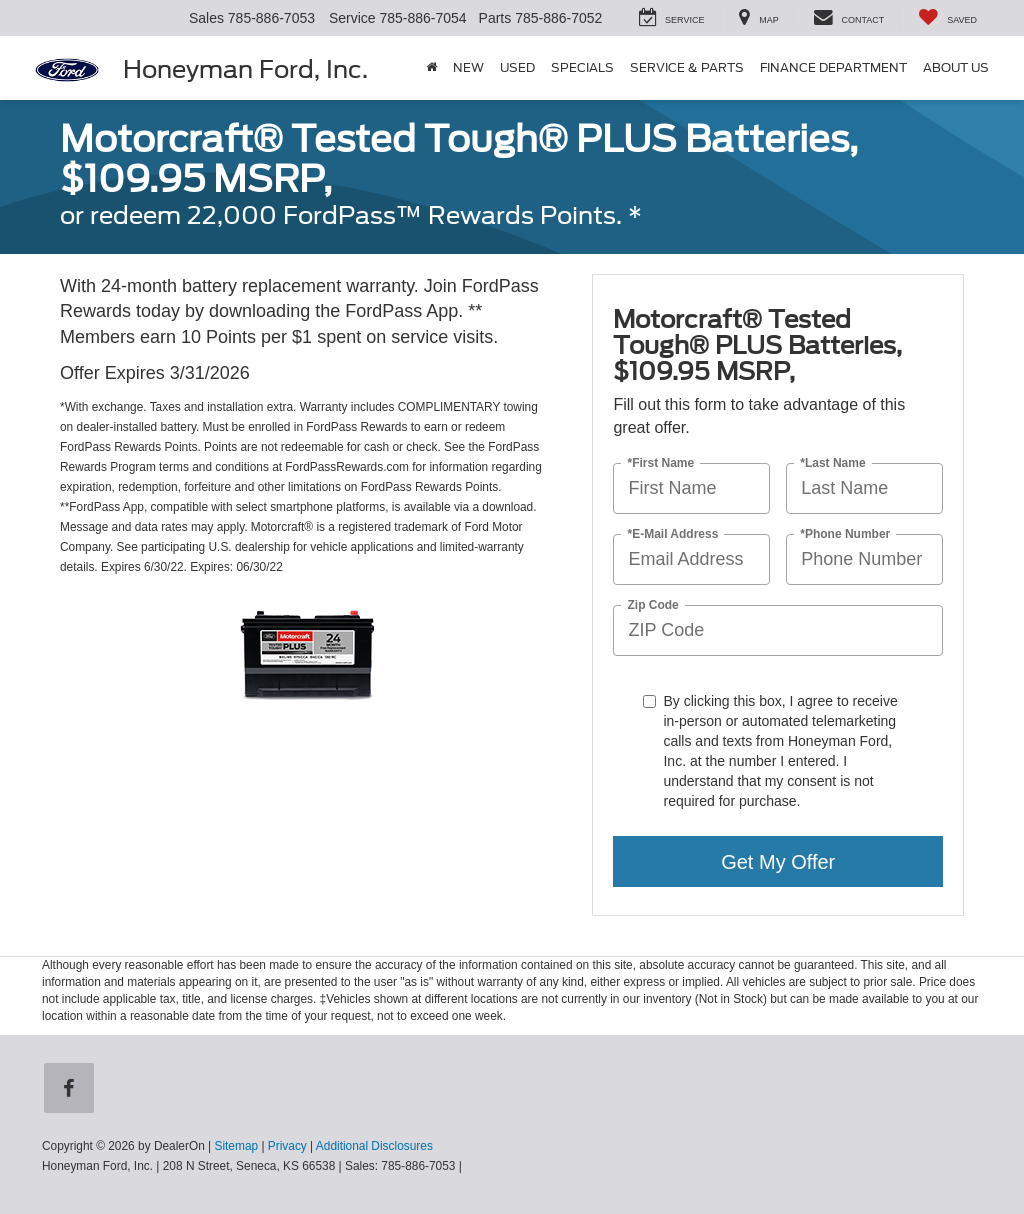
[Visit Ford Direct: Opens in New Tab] (470, 1166)
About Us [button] (956, 67)
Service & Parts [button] (687, 67)
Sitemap (236, 1146)
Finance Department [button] (833, 67)
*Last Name (832, 463)
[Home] (431, 68)
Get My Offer (778, 862)
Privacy (287, 1146)
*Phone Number (845, 534)
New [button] (468, 67)
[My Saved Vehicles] (947, 18)
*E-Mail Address (672, 534)
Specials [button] (582, 67)
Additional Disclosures (374, 1146)
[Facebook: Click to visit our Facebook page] (73, 1090)
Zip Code (652, 605)
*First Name (660, 463)
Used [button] (517, 67)
